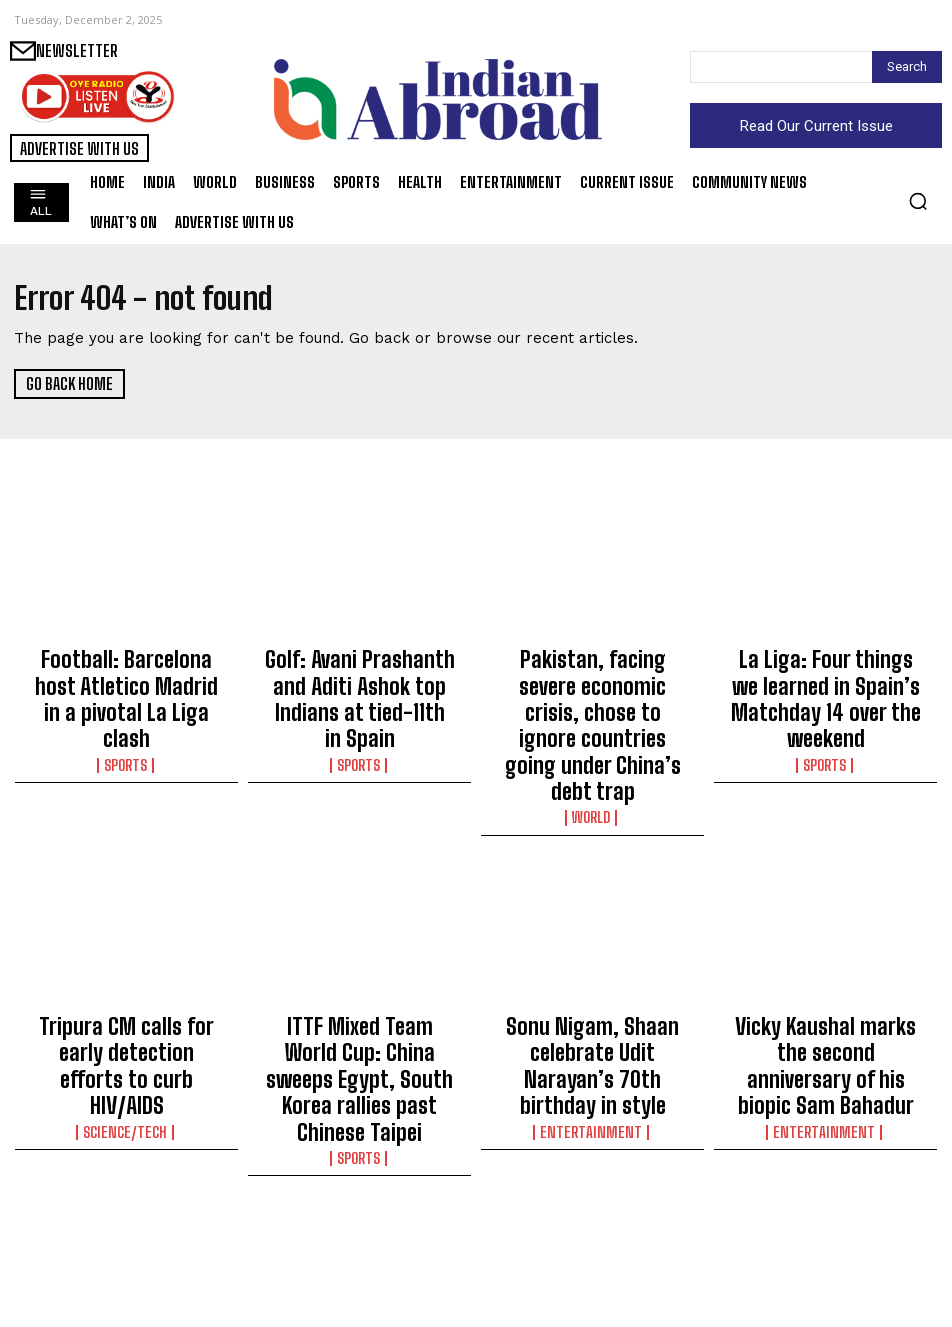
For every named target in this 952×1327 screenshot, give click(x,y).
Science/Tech (126, 993)
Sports (127, 714)
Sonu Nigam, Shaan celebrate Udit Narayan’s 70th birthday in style (593, 954)
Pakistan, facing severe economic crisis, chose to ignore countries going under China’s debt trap (592, 684)
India (126, 1272)
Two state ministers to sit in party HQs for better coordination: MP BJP (126, 1233)
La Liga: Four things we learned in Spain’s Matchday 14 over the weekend (826, 675)
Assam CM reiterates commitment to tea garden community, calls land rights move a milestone (359, 1242)
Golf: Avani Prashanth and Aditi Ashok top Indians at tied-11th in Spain (360, 675)
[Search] (907, 67)
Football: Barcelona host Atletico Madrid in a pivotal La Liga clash (126, 675)
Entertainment (593, 993)
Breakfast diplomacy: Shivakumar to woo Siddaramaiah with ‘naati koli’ (593, 1242)
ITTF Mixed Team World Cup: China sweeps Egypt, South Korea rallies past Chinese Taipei (360, 963)
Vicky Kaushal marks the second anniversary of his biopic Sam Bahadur (826, 954)
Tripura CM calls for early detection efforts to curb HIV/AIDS (126, 954)
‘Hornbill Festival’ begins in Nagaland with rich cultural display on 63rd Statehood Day (826, 1242)
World (592, 732)
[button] (918, 201)
